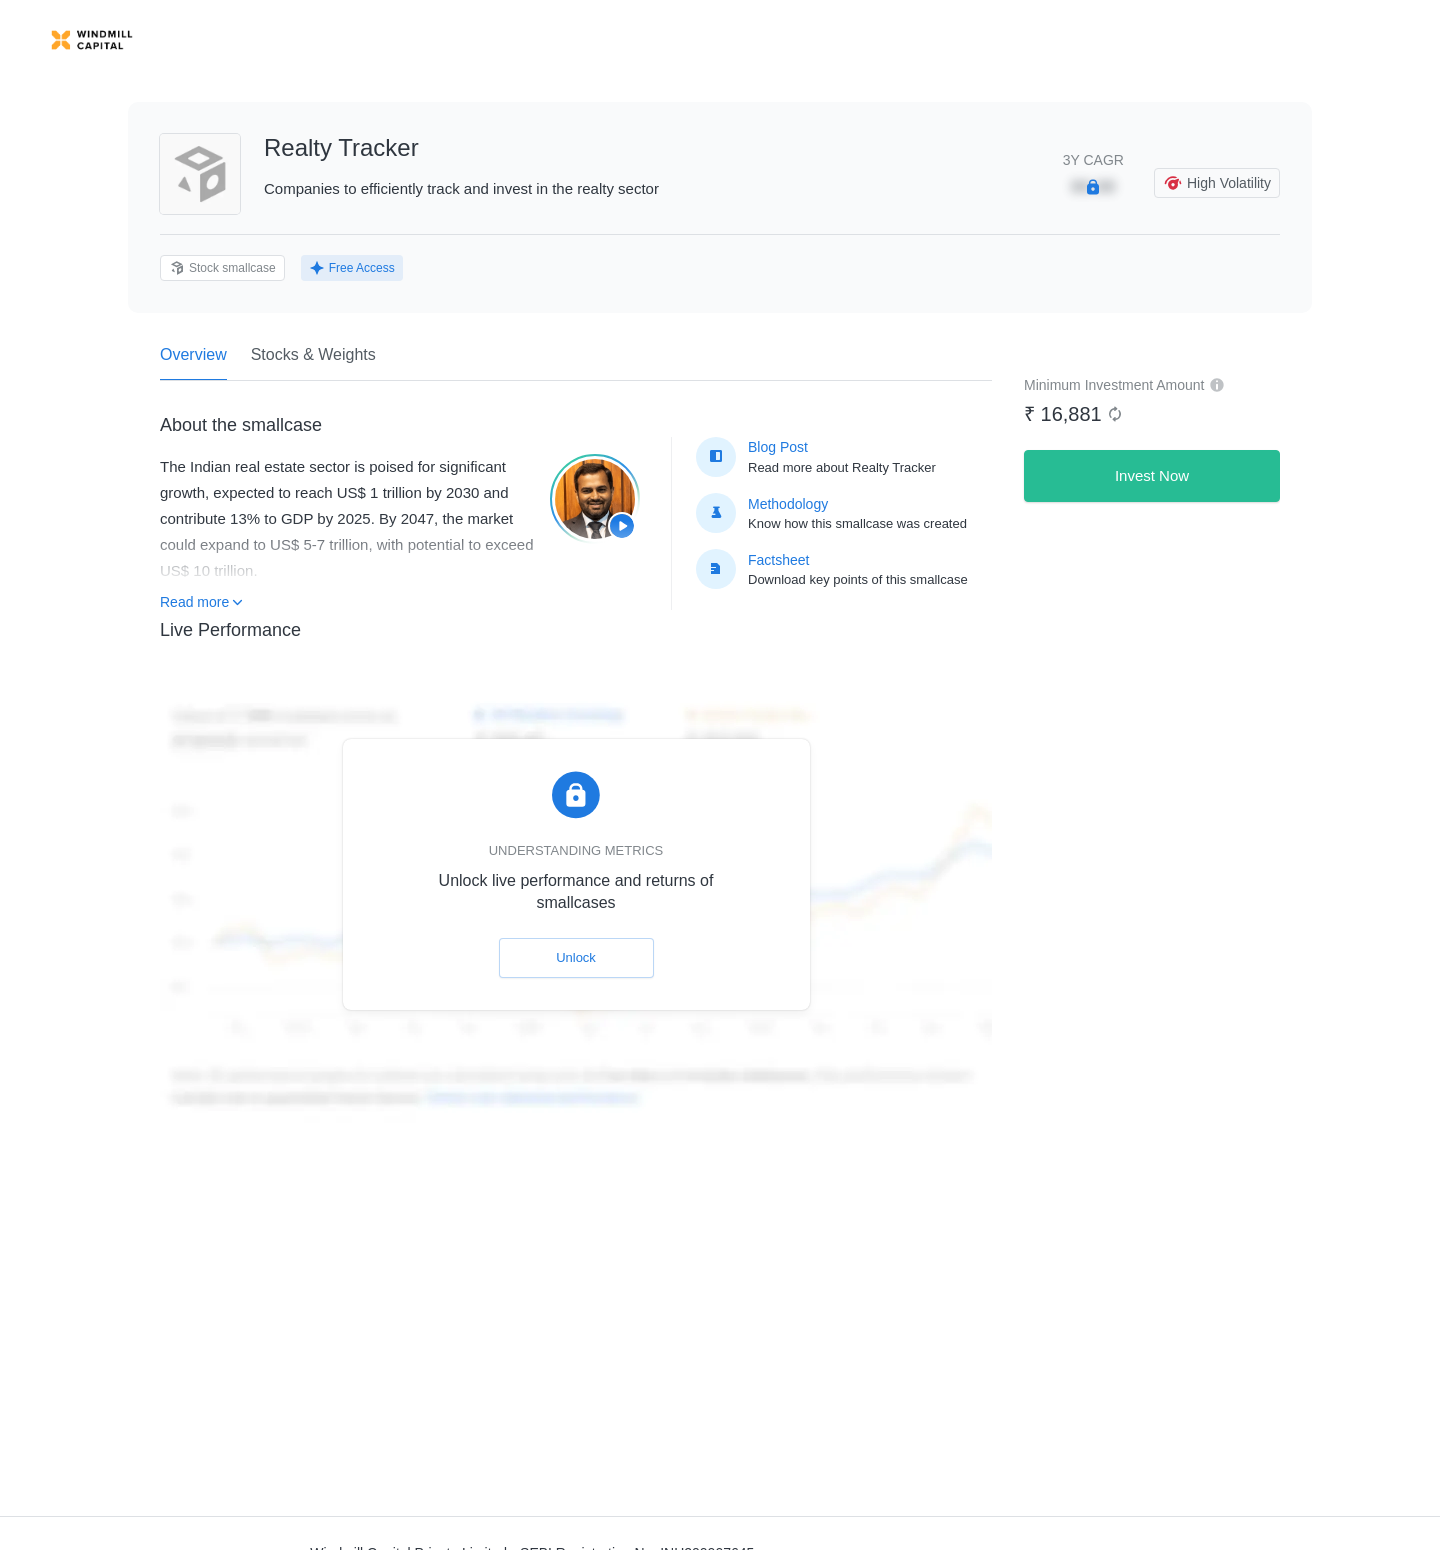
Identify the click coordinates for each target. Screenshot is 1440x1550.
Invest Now (1152, 475)
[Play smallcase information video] (595, 499)
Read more (201, 602)
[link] (92, 40)
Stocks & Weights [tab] (313, 354)
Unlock (576, 957)
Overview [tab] (193, 363)
